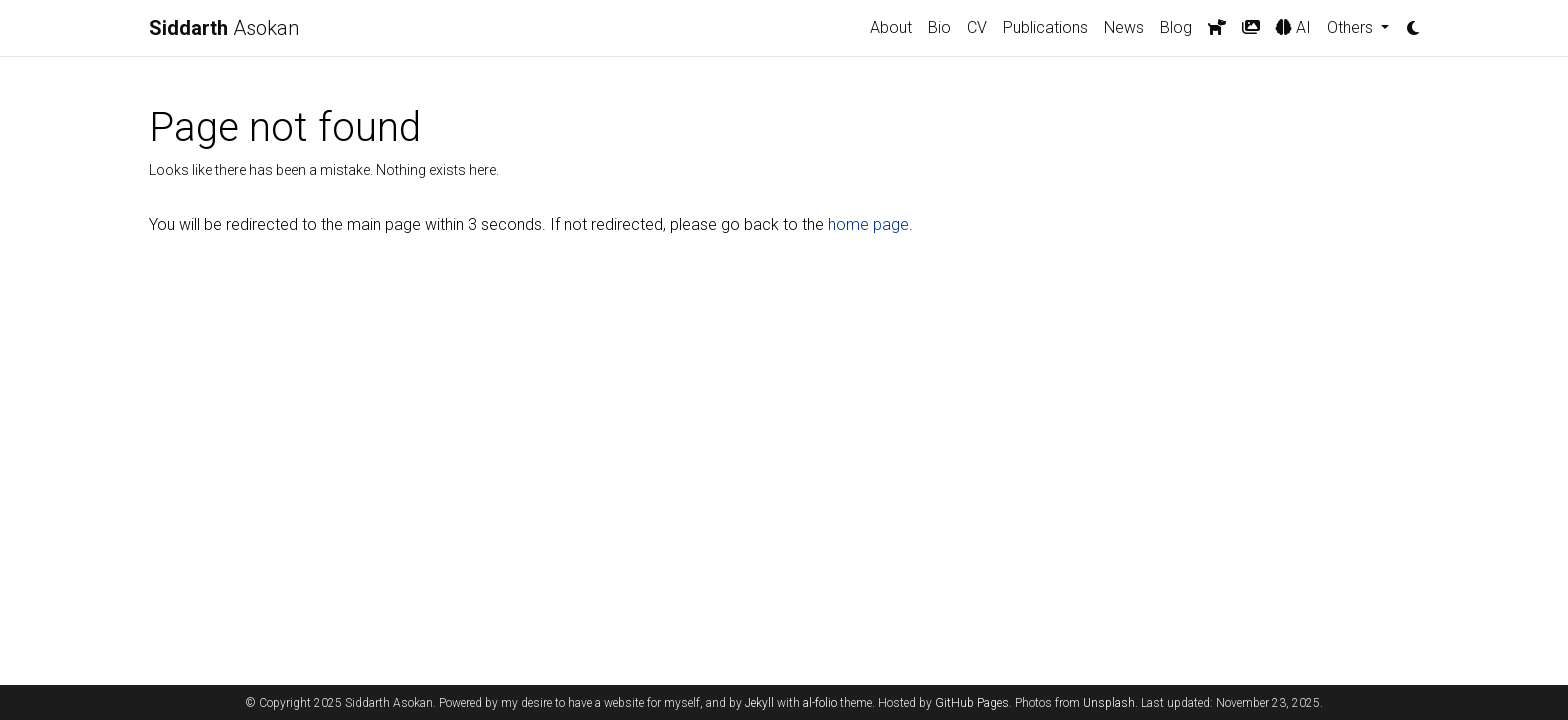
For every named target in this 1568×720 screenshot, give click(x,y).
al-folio (820, 703)
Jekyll (759, 703)
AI (1293, 27)
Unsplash (1109, 703)
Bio (939, 27)
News (1124, 27)
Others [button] (1352, 27)
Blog (1176, 27)
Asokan (224, 28)
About (891, 27)
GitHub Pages (972, 703)
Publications (1045, 27)
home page (868, 224)
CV (977, 27)
